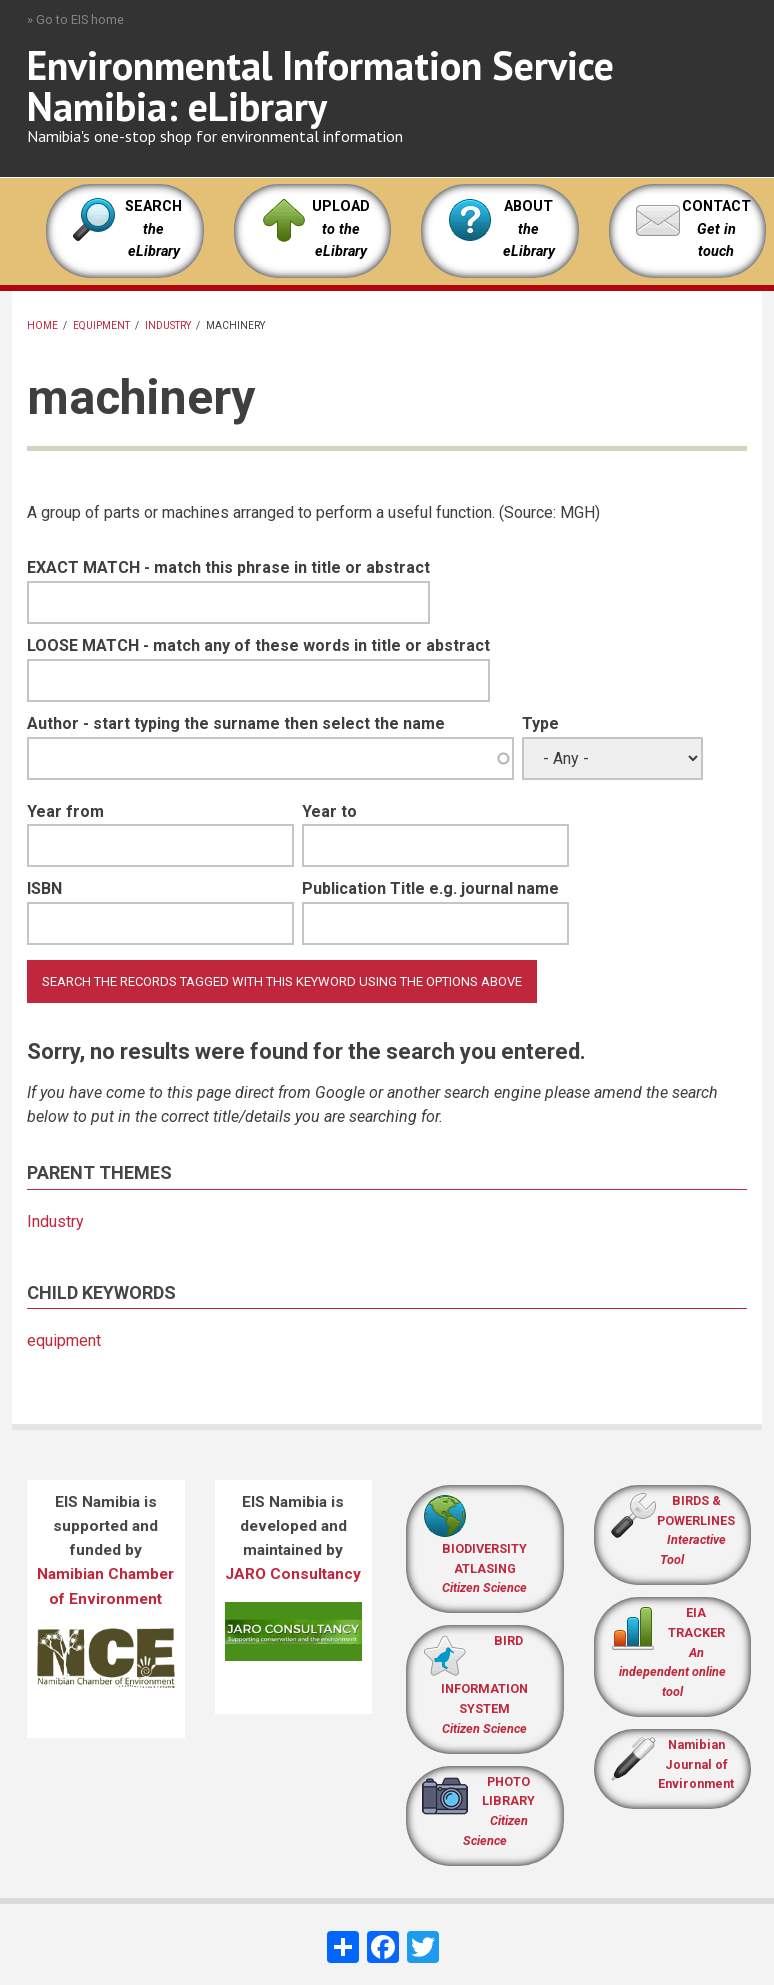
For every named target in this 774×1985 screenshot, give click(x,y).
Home (42, 325)
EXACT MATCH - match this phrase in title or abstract (228, 567)
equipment (101, 325)
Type (540, 723)
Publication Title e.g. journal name (430, 888)
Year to (329, 811)
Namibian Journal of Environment (696, 1764)
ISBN (44, 888)
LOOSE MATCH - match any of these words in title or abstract (258, 645)
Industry (168, 325)
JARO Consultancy (293, 1574)
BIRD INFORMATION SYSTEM (484, 1684)
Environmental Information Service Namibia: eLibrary (320, 85)
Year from (65, 811)
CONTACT (716, 206)
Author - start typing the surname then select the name (236, 723)
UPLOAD (341, 229)
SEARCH (153, 229)
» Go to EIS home (75, 19)
